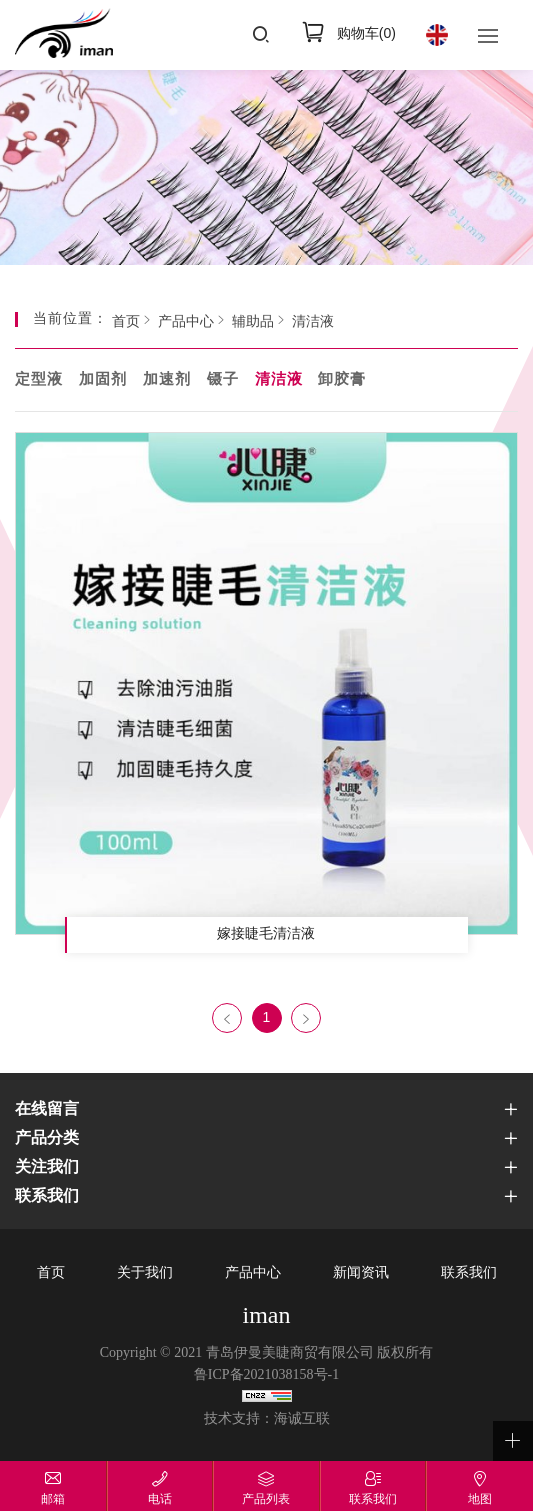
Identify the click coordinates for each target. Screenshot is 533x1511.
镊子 (223, 380)
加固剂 (103, 380)
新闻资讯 (361, 1273)
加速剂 (167, 380)
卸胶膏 (342, 380)
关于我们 (145, 1273)
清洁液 (313, 322)
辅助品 (253, 322)
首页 (126, 322)
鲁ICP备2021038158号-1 (266, 1375)
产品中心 (186, 322)
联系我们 (469, 1273)
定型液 (39, 380)
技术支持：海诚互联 (267, 1419)
